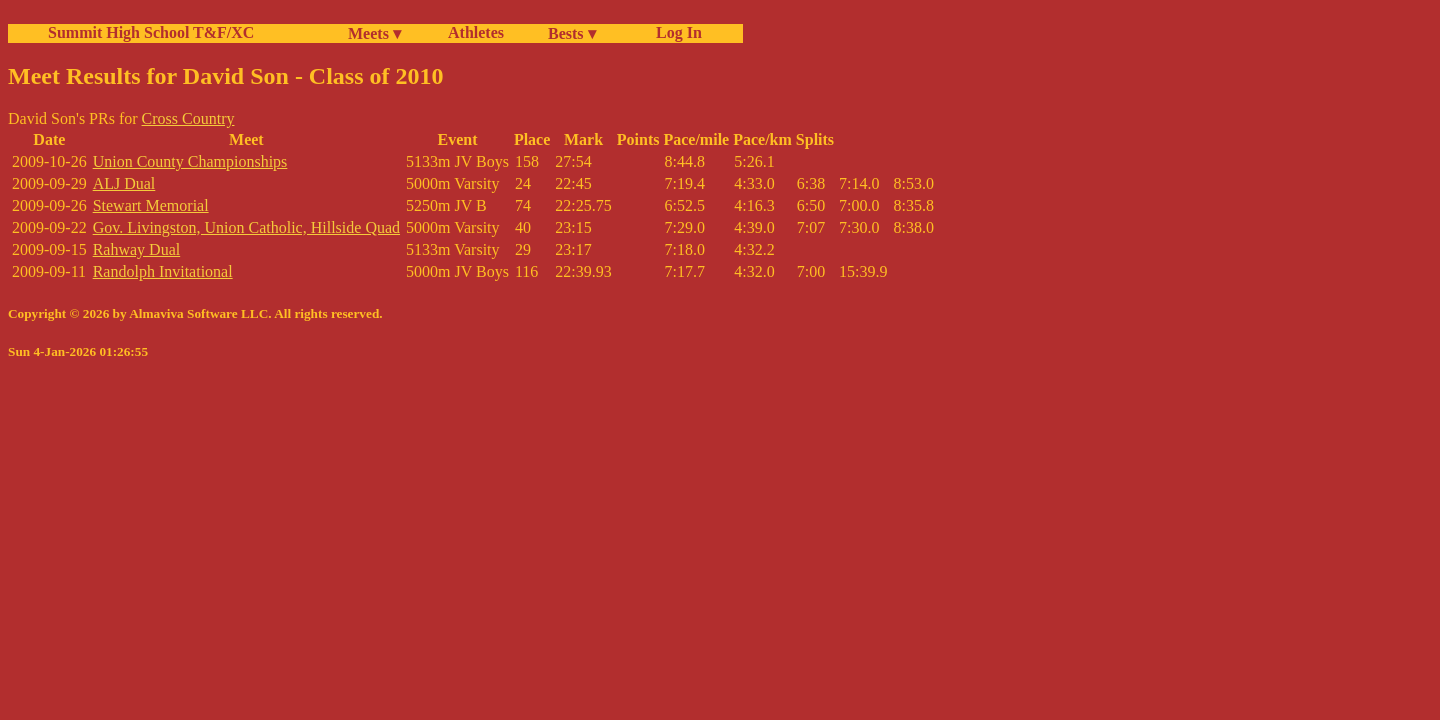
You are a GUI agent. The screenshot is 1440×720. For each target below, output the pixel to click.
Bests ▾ (572, 33)
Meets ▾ (374, 33)
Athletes (476, 32)
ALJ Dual (124, 183)
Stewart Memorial (151, 205)
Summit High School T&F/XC (151, 32)
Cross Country (188, 118)
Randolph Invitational (163, 271)
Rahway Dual (137, 249)
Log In (675, 32)
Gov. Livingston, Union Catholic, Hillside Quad (246, 227)
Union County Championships (190, 161)
